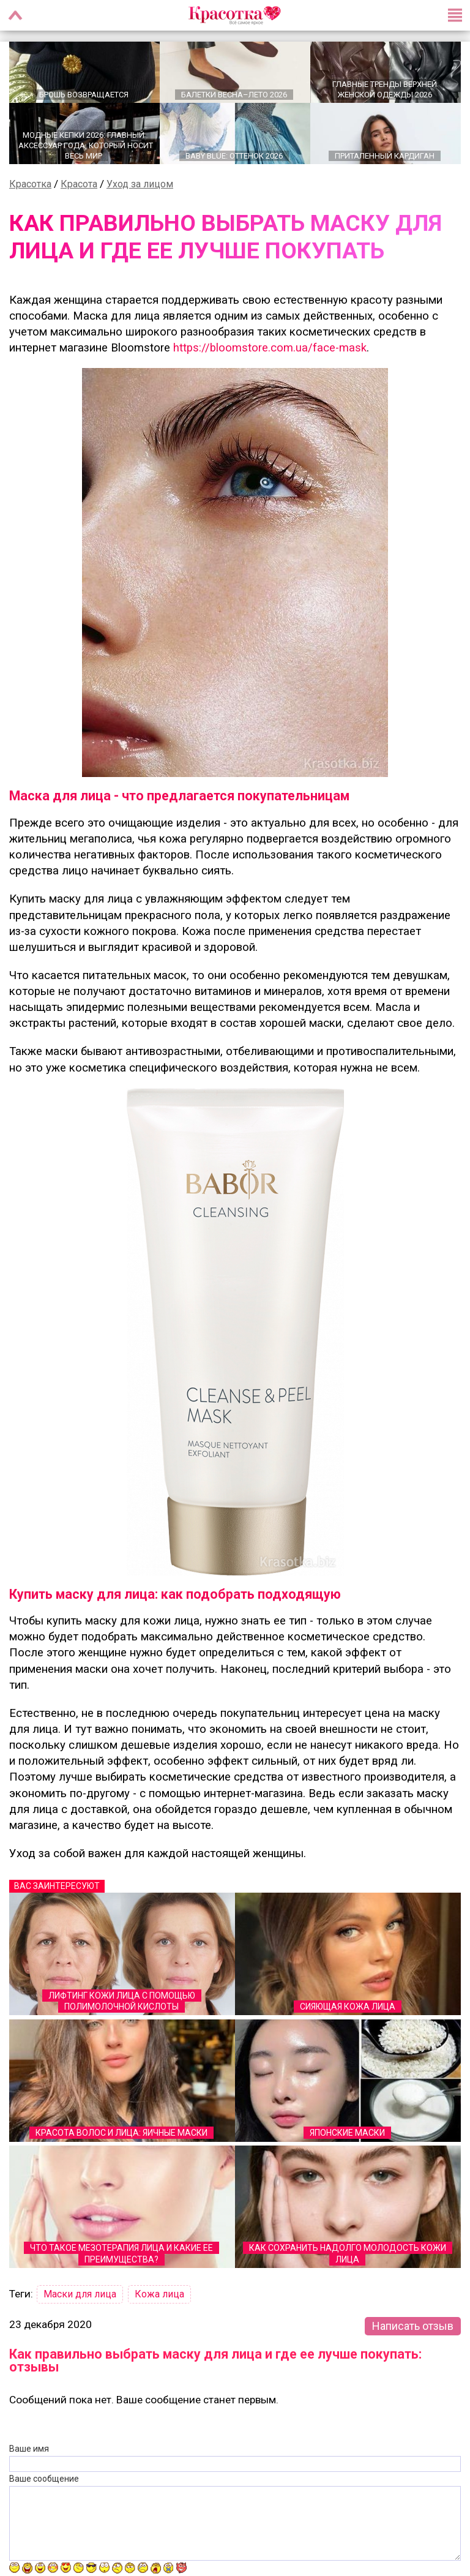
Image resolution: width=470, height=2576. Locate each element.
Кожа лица (159, 2295)
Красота (79, 185)
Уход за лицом (139, 185)
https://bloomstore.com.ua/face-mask (270, 349)
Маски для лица (79, 2295)
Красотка (30, 185)
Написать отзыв (412, 2327)
